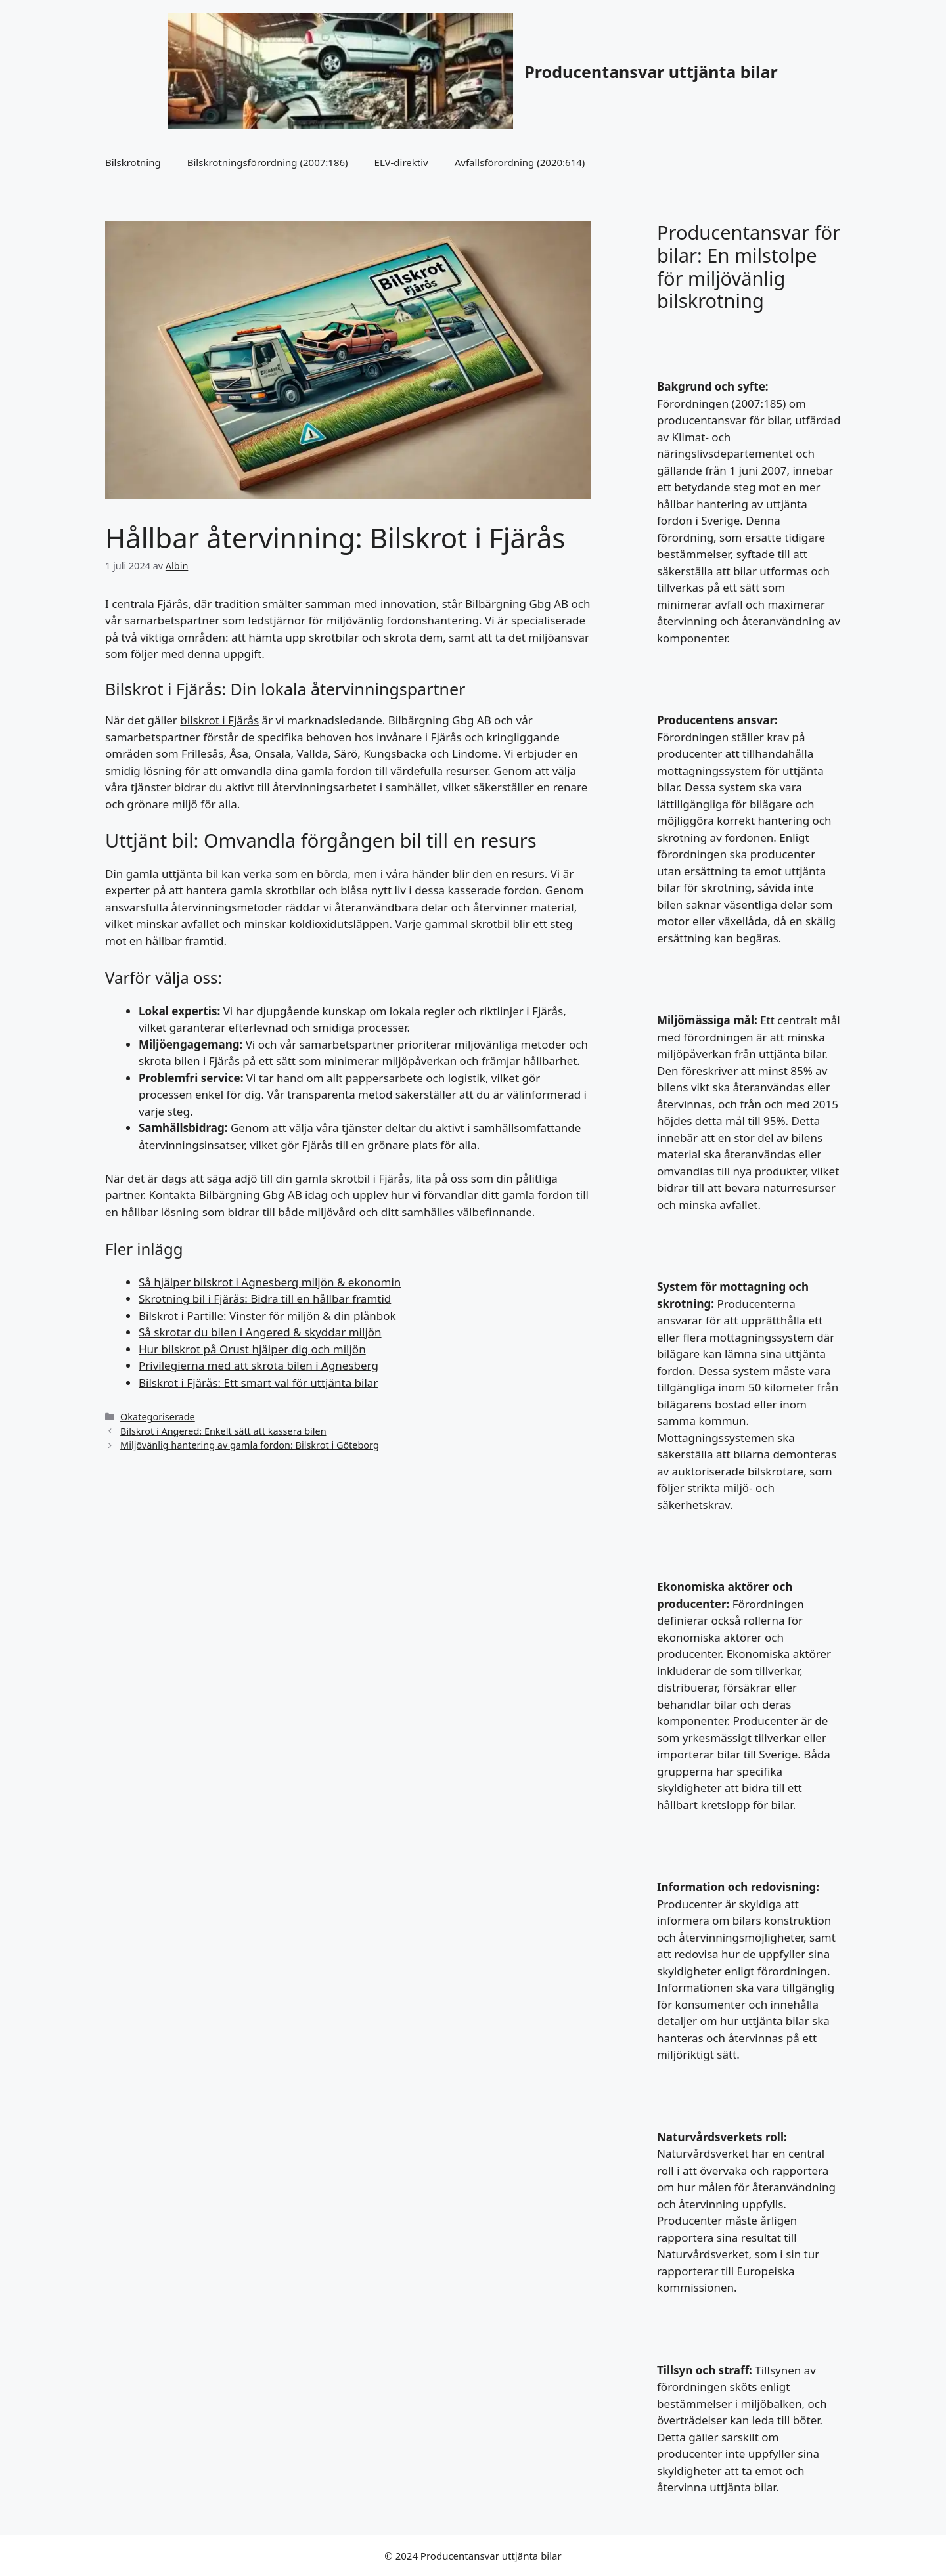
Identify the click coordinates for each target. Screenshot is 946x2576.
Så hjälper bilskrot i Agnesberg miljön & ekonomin (270, 1282)
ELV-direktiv (401, 162)
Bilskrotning (133, 162)
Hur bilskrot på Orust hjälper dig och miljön (252, 1349)
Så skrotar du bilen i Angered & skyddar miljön (260, 1332)
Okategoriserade (157, 1416)
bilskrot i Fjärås (219, 720)
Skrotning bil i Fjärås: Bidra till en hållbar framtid (265, 1298)
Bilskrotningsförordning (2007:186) (267, 162)
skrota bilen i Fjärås (189, 1060)
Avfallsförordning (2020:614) (520, 162)
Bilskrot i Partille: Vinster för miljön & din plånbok (267, 1315)
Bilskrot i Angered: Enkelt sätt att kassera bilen (223, 1431)
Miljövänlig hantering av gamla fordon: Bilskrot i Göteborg (249, 1445)
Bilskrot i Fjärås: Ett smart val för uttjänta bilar (258, 1382)
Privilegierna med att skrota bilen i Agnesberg (258, 1365)
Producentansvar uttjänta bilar (650, 71)
